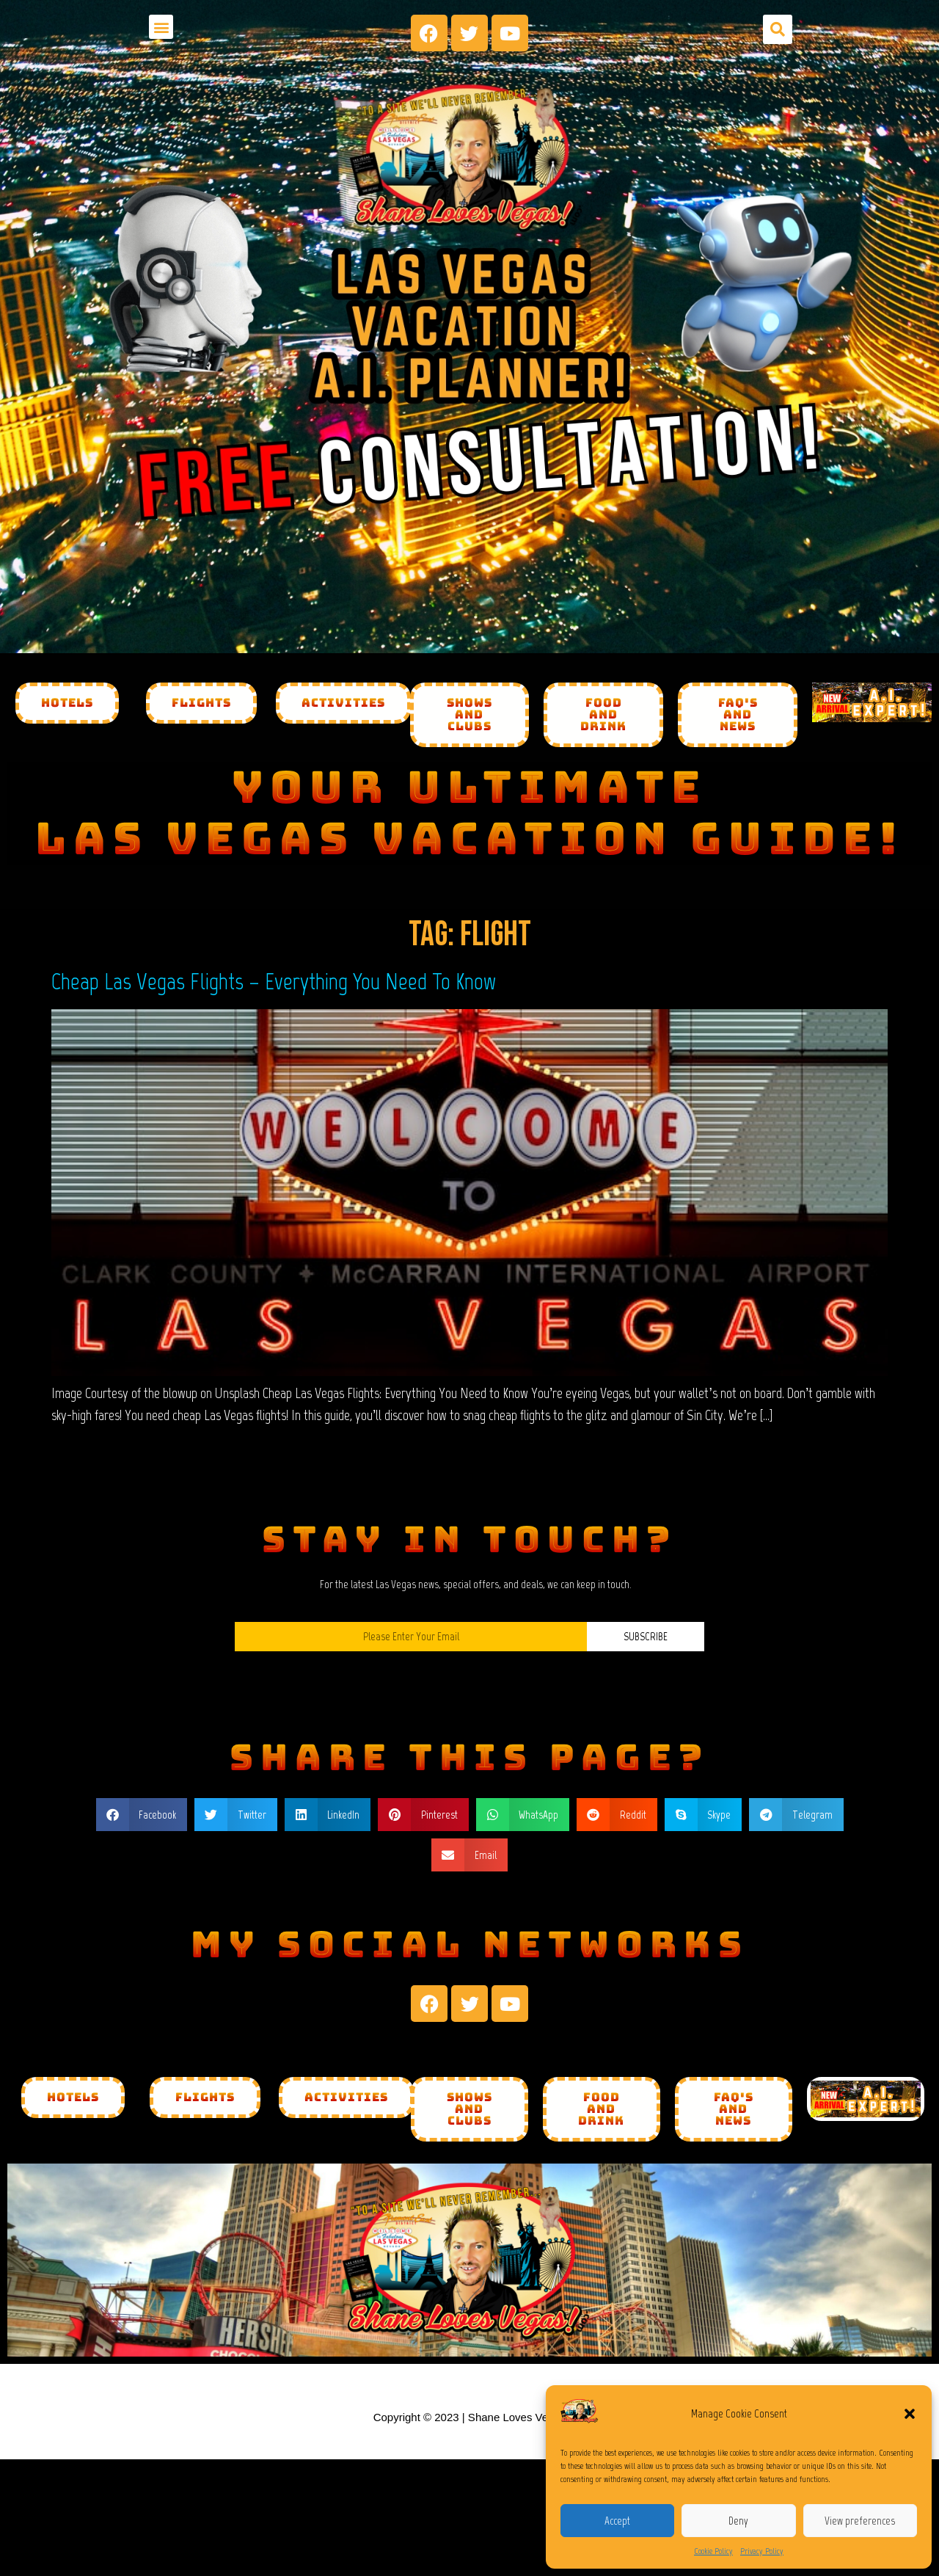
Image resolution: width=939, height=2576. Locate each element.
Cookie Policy (713, 2551)
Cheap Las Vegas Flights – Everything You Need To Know (273, 981)
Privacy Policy (761, 2551)
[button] (909, 2413)
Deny (738, 2521)
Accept (617, 2521)
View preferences (860, 2521)
